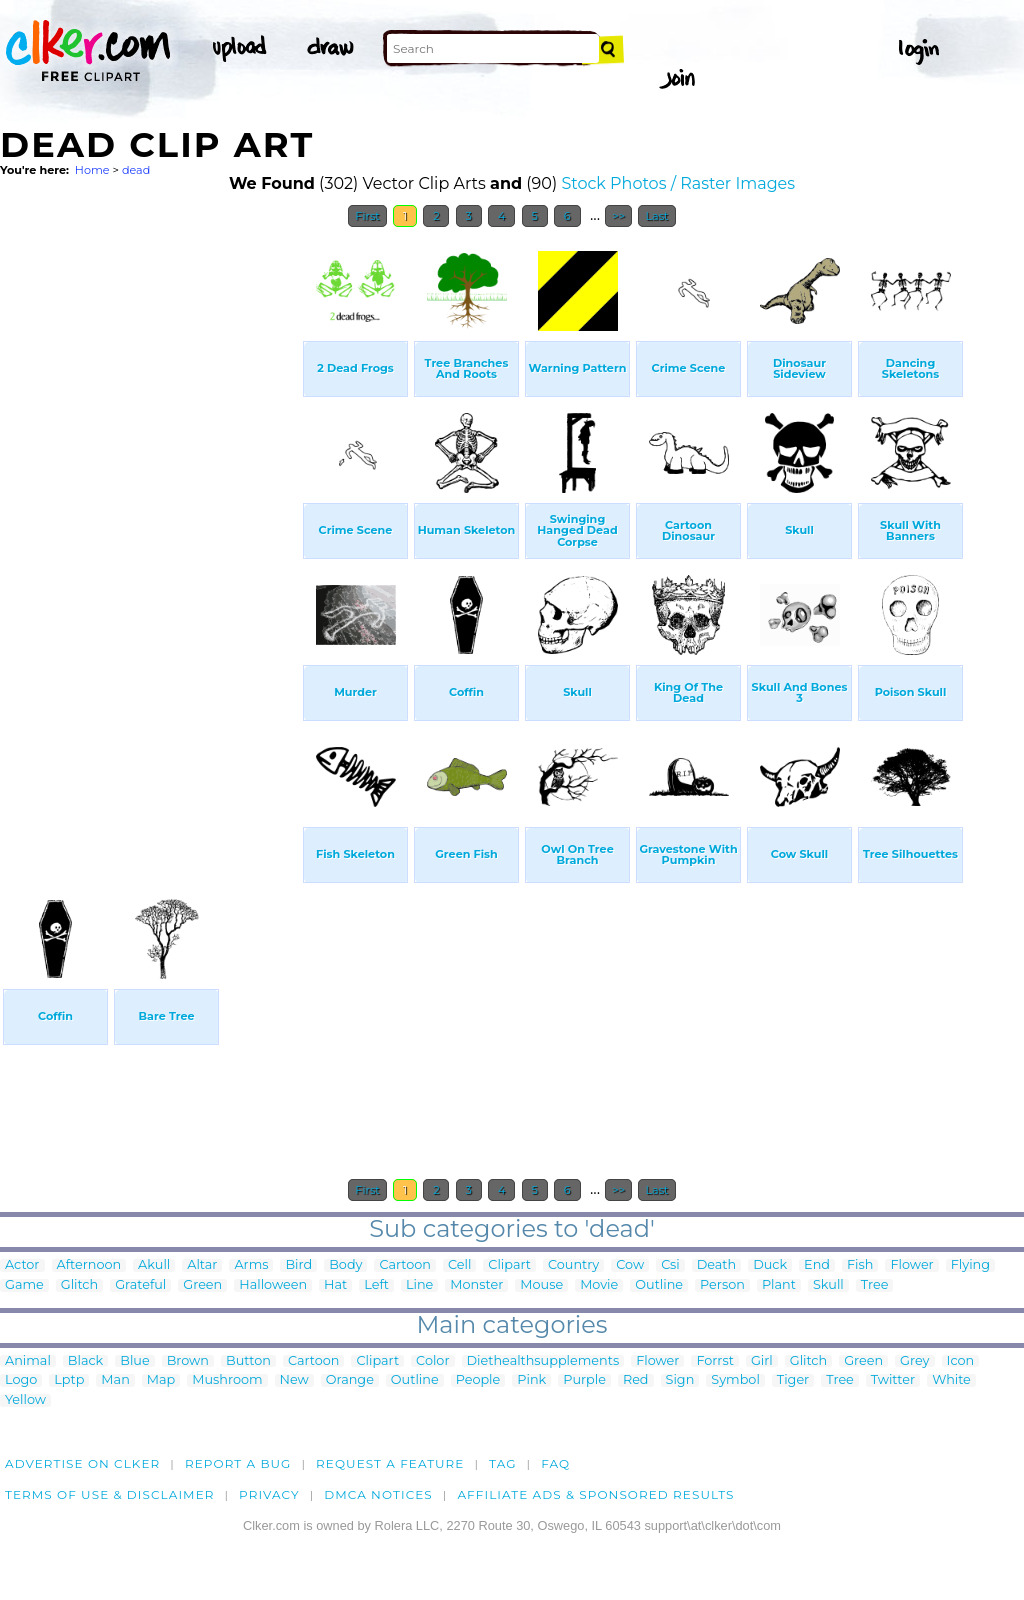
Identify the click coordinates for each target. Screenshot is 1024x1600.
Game (24, 1285)
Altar (202, 1265)
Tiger (793, 1380)
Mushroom (227, 1380)
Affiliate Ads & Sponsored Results (595, 1494)
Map (161, 1380)
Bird (298, 1265)
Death (717, 1265)
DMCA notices (378, 1494)
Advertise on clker (82, 1463)
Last (656, 216)
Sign (680, 1380)
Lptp (69, 1380)
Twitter (893, 1380)
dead (136, 170)
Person (722, 1285)
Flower (911, 1265)
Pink (531, 1380)
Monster (476, 1285)
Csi (670, 1265)
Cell (459, 1265)
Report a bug (238, 1463)
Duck (770, 1265)
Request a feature (390, 1463)
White (951, 1380)
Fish (860, 1265)
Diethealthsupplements (543, 1361)
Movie (599, 1285)
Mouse (541, 1285)
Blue (134, 1361)
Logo (21, 1380)
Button (248, 1361)
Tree (875, 1285)
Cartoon (405, 1265)
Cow (630, 1265)
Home (92, 170)
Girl (762, 1361)
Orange (350, 1380)
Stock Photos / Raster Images (678, 183)
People (478, 1380)
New (294, 1380)
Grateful (140, 1285)
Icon (961, 1361)
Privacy (269, 1494)
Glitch (79, 1285)
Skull (828, 1285)
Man (115, 1380)
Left (376, 1285)
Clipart (509, 1265)
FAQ (555, 1463)
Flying (970, 1265)
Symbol (735, 1380)
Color (432, 1361)
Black (85, 1361)
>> (618, 216)
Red (636, 1380)
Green (202, 1285)
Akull (154, 1265)
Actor (22, 1265)
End (817, 1265)
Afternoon (89, 1265)
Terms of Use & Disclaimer (110, 1494)
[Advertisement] (150, 538)
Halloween (273, 1285)
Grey (914, 1361)
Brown (188, 1361)
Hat (335, 1285)
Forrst (714, 1361)
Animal (28, 1361)
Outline (659, 1285)
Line (419, 1285)
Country (573, 1265)
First (367, 216)
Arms (251, 1265)
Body (345, 1265)
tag (502, 1463)
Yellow (25, 1400)
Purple (584, 1380)
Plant (779, 1285)
